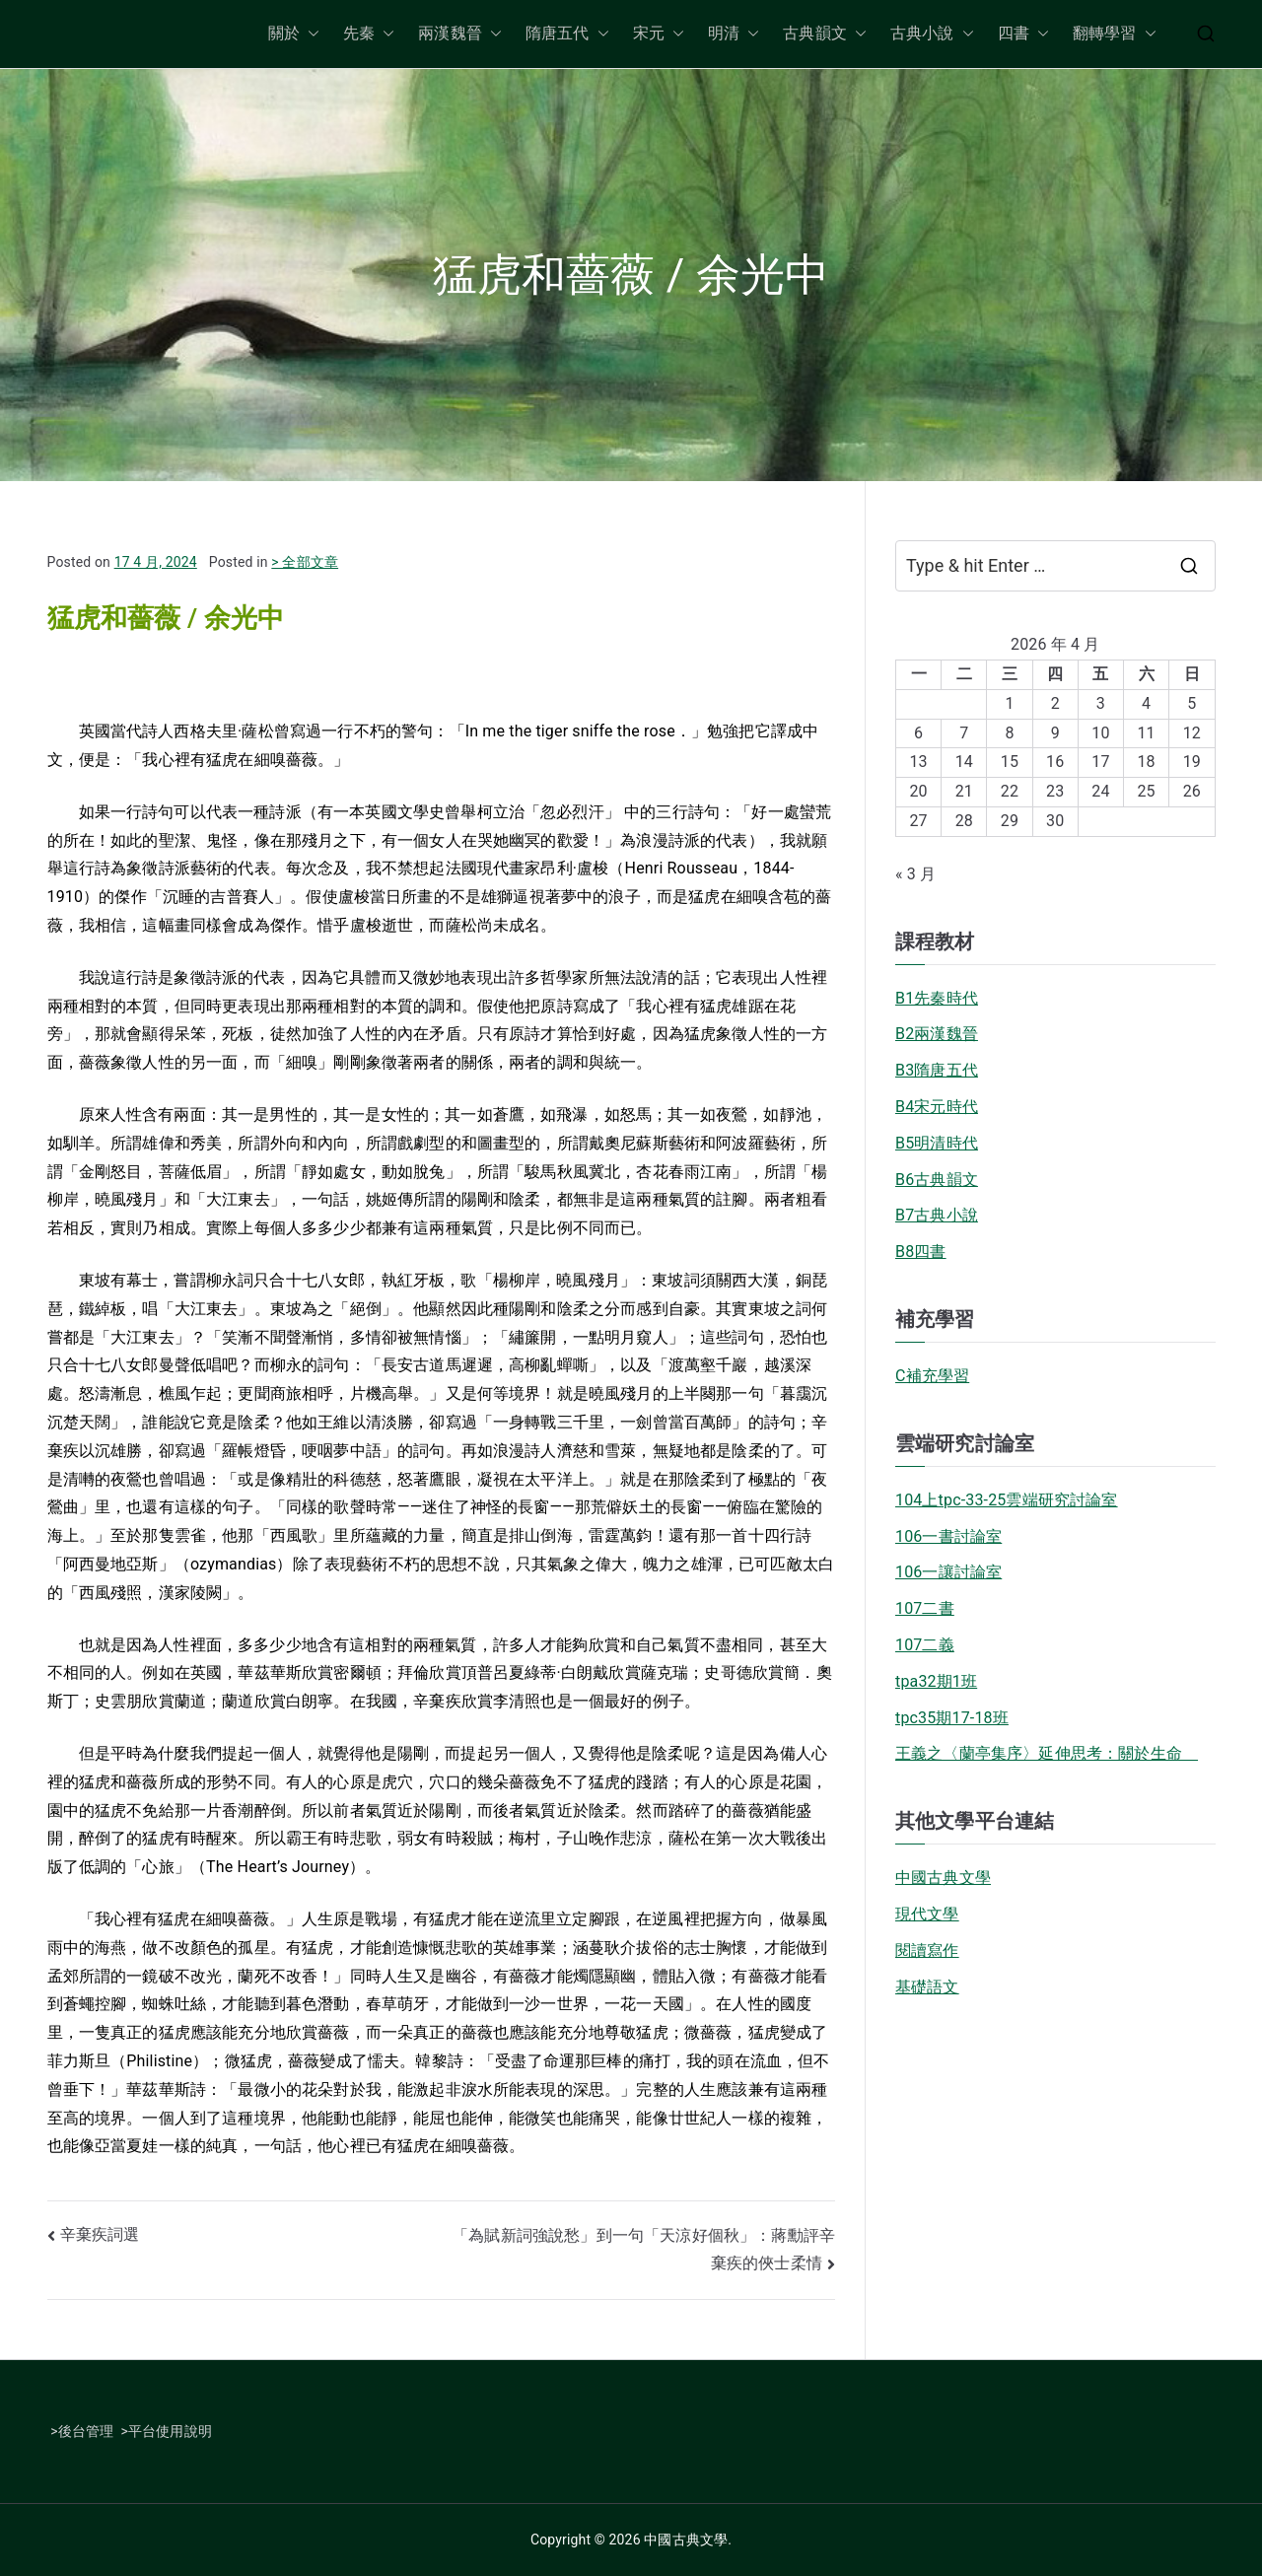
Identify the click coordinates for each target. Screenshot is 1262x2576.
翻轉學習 (1115, 34)
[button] (309, 34)
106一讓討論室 (948, 1572)
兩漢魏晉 (460, 34)
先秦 (368, 34)
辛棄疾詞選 (100, 2234)
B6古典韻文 (936, 1179)
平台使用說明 (170, 2431)
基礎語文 (927, 1987)
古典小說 (932, 34)
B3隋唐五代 (936, 1070)
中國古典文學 (943, 1877)
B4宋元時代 (936, 1106)
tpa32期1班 (936, 1681)
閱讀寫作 (927, 1950)
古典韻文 (825, 34)
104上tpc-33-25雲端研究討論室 (1006, 1500)
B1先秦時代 (936, 998)
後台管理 (86, 2431)
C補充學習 (932, 1375)
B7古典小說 (936, 1215)
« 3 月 (915, 874)
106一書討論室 (948, 1536)
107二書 (924, 1608)
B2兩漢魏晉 (936, 1033)
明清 (733, 34)
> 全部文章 (304, 562)
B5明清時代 (936, 1143)
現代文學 (927, 1914)
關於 (293, 34)
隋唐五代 (567, 34)
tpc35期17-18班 (952, 1717)
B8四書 (920, 1251)
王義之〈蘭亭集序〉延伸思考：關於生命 (1046, 1753)
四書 (1023, 34)
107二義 (924, 1645)
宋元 (658, 34)
